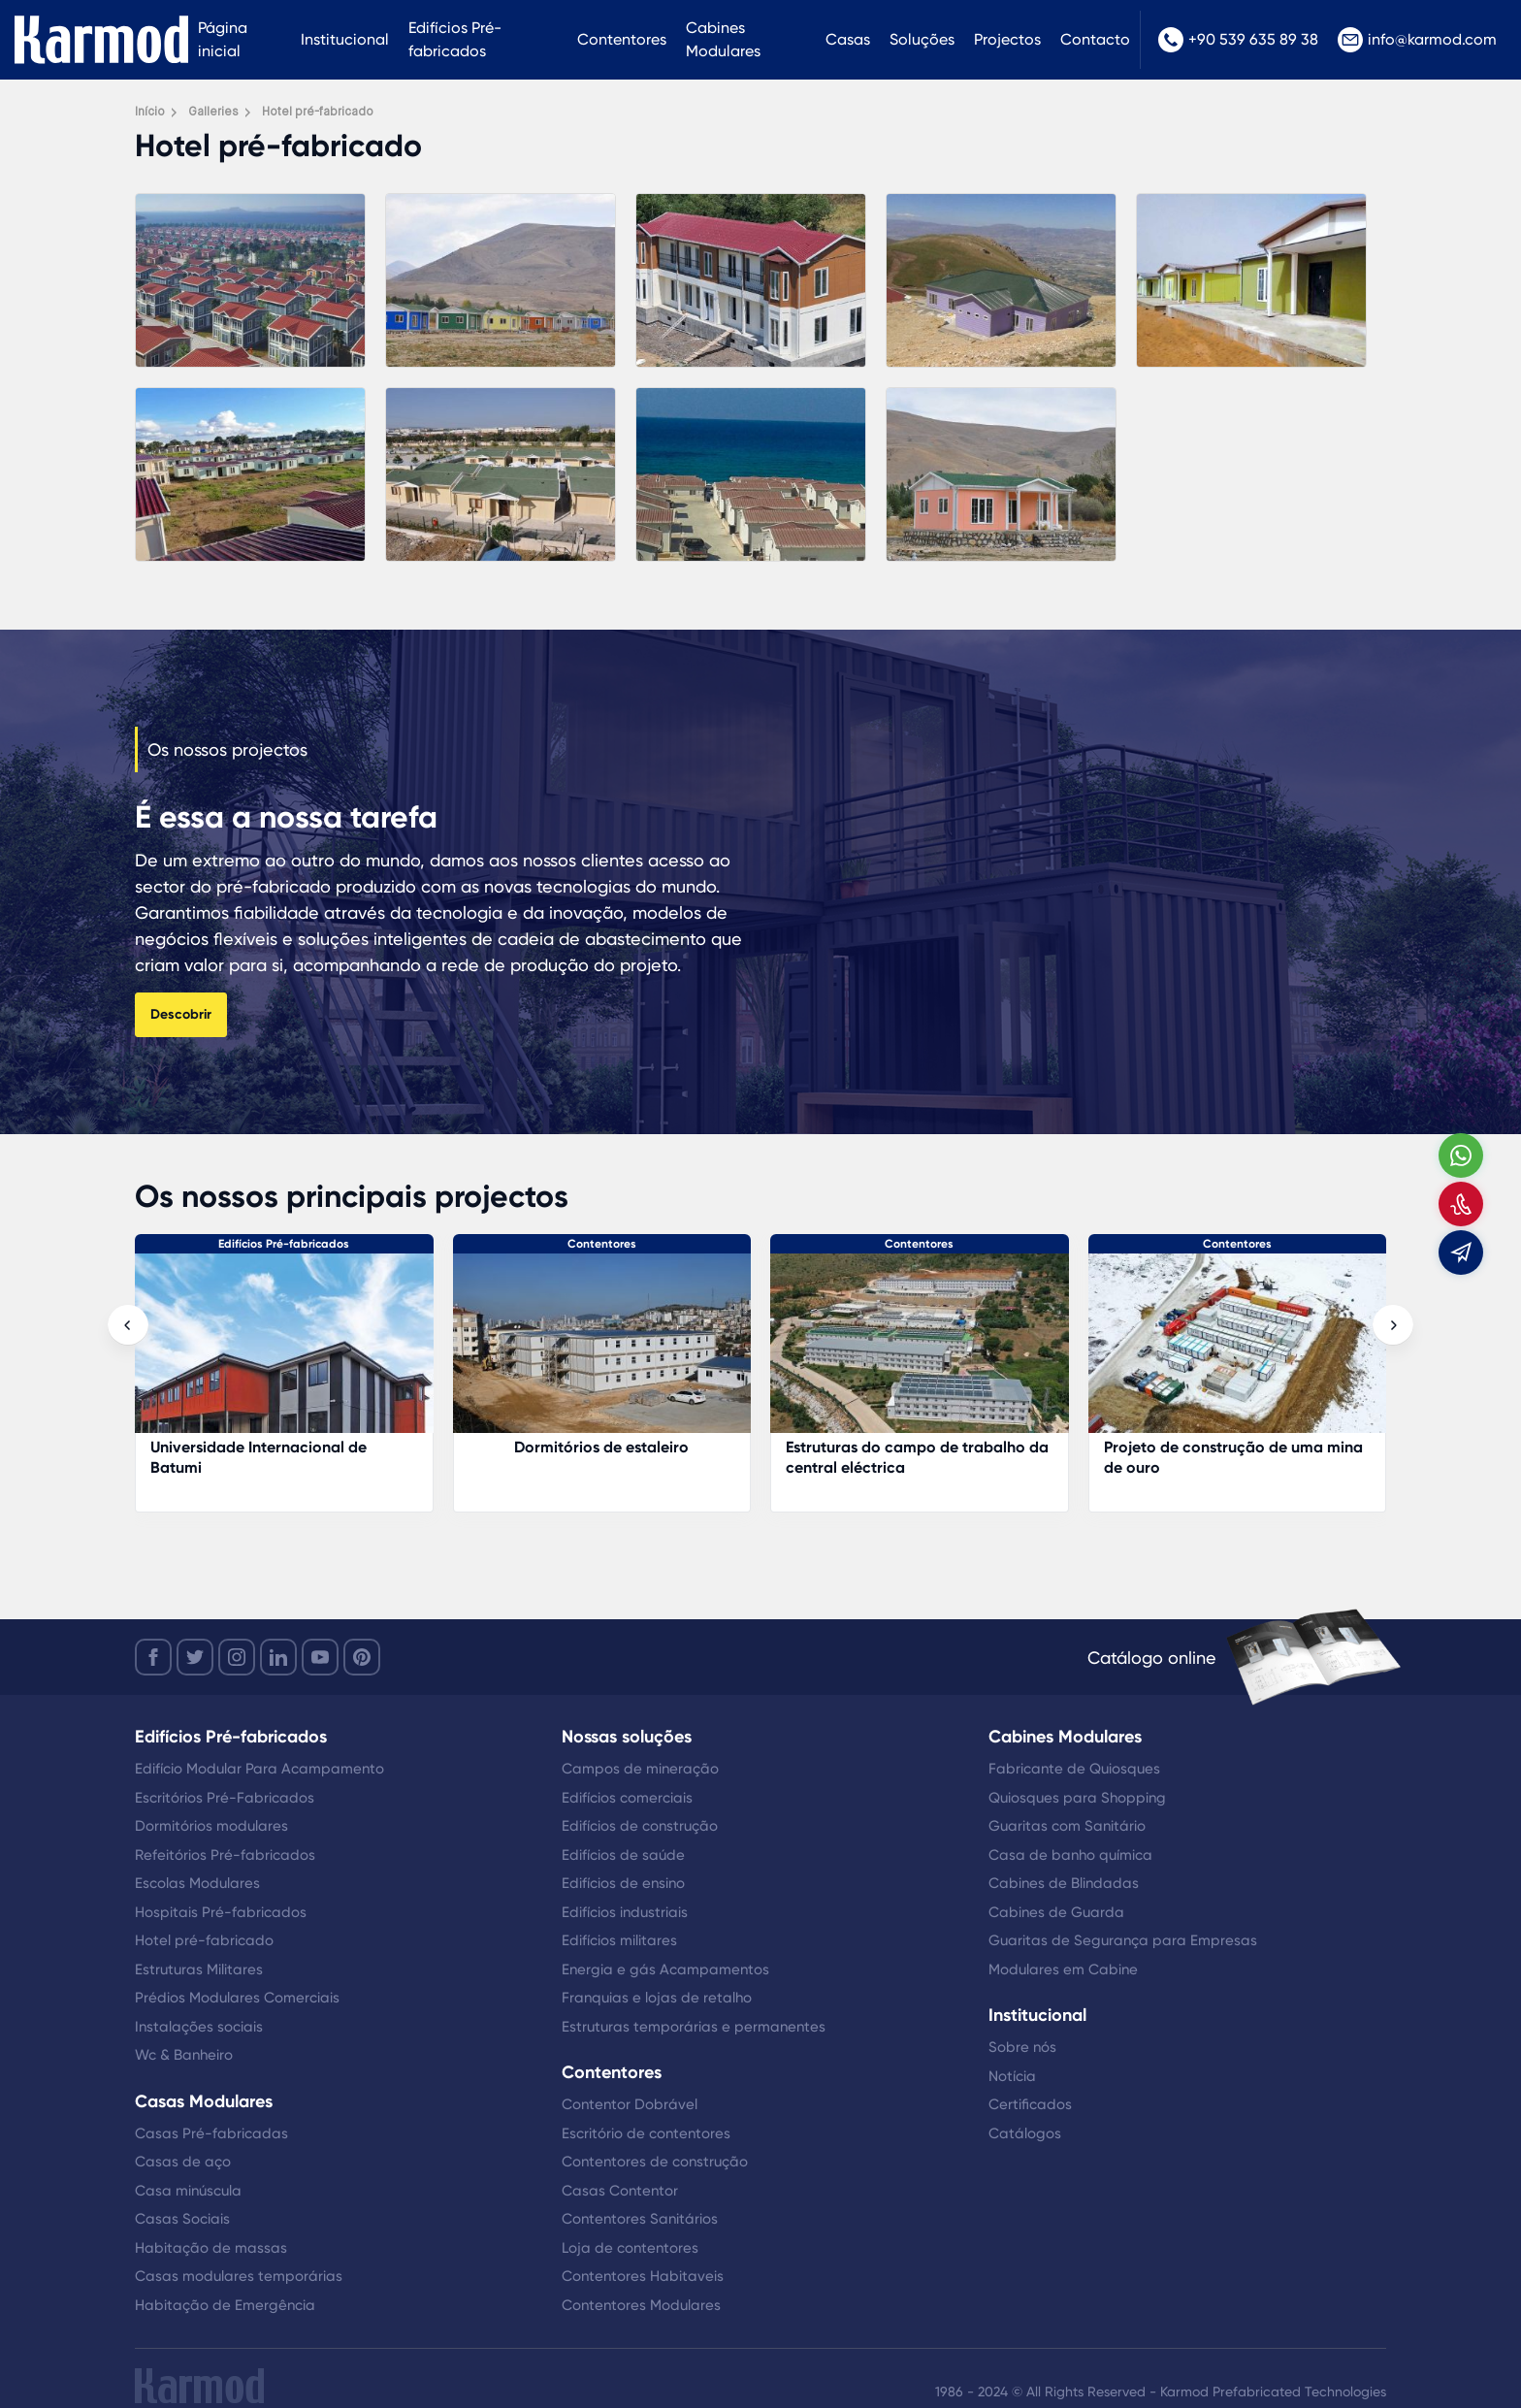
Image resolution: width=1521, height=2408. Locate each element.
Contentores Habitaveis (643, 2276)
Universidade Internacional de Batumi (258, 1457)
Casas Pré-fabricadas (211, 2133)
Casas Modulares (204, 2101)
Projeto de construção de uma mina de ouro (1233, 1457)
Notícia (1012, 2076)
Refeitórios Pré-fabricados (225, 1855)
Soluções (922, 39)
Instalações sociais (199, 2026)
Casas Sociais (182, 2219)
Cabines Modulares (723, 39)
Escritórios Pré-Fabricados (224, 1797)
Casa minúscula (188, 2190)
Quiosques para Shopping (1077, 1797)
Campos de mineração (640, 1768)
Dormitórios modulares (211, 1826)
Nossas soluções (627, 1736)
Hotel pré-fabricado (204, 1940)
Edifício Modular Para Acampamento (259, 1768)
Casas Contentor (620, 2190)
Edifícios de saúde (623, 1855)
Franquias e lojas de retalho (657, 1997)
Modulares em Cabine (1063, 1969)
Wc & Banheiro (184, 2055)
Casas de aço (183, 2161)
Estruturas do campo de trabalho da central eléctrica (917, 1457)
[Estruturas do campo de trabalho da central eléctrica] (919, 1352)
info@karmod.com (1417, 39)
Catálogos (1024, 2133)
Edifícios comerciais (627, 1797)
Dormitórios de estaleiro (601, 1447)
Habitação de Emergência (225, 2305)
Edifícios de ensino (623, 1883)
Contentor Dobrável (629, 2104)
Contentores (621, 39)
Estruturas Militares (199, 1969)
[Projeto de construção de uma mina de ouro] (1237, 1352)
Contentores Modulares (641, 2305)
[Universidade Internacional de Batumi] (284, 1352)
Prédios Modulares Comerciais (237, 1997)
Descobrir (180, 1014)
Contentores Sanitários (640, 2219)
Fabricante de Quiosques (1074, 1768)
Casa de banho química (1070, 1855)
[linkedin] (278, 1657)
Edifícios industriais (625, 1912)
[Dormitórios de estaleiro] (602, 1352)
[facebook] (153, 1657)
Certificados (1030, 2104)
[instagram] (236, 1657)
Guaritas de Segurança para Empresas (1122, 1940)
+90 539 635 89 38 (1238, 39)
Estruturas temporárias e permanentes (693, 2026)
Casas (847, 39)
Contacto (1095, 39)
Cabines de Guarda (1056, 1912)
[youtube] (320, 1657)
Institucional (345, 39)
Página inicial (222, 39)
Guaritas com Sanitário (1067, 1826)
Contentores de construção (655, 2161)
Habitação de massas (211, 2248)
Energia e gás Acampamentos (665, 1969)
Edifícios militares (619, 1940)
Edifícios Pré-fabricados (455, 39)
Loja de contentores (630, 2248)
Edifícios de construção (640, 1826)
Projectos (1007, 39)
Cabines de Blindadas (1063, 1883)
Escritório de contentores (646, 2133)
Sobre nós (1022, 2047)
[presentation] (128, 1325)
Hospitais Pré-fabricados (221, 1912)
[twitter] (195, 1657)
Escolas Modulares (197, 1883)
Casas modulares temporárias (238, 2276)
